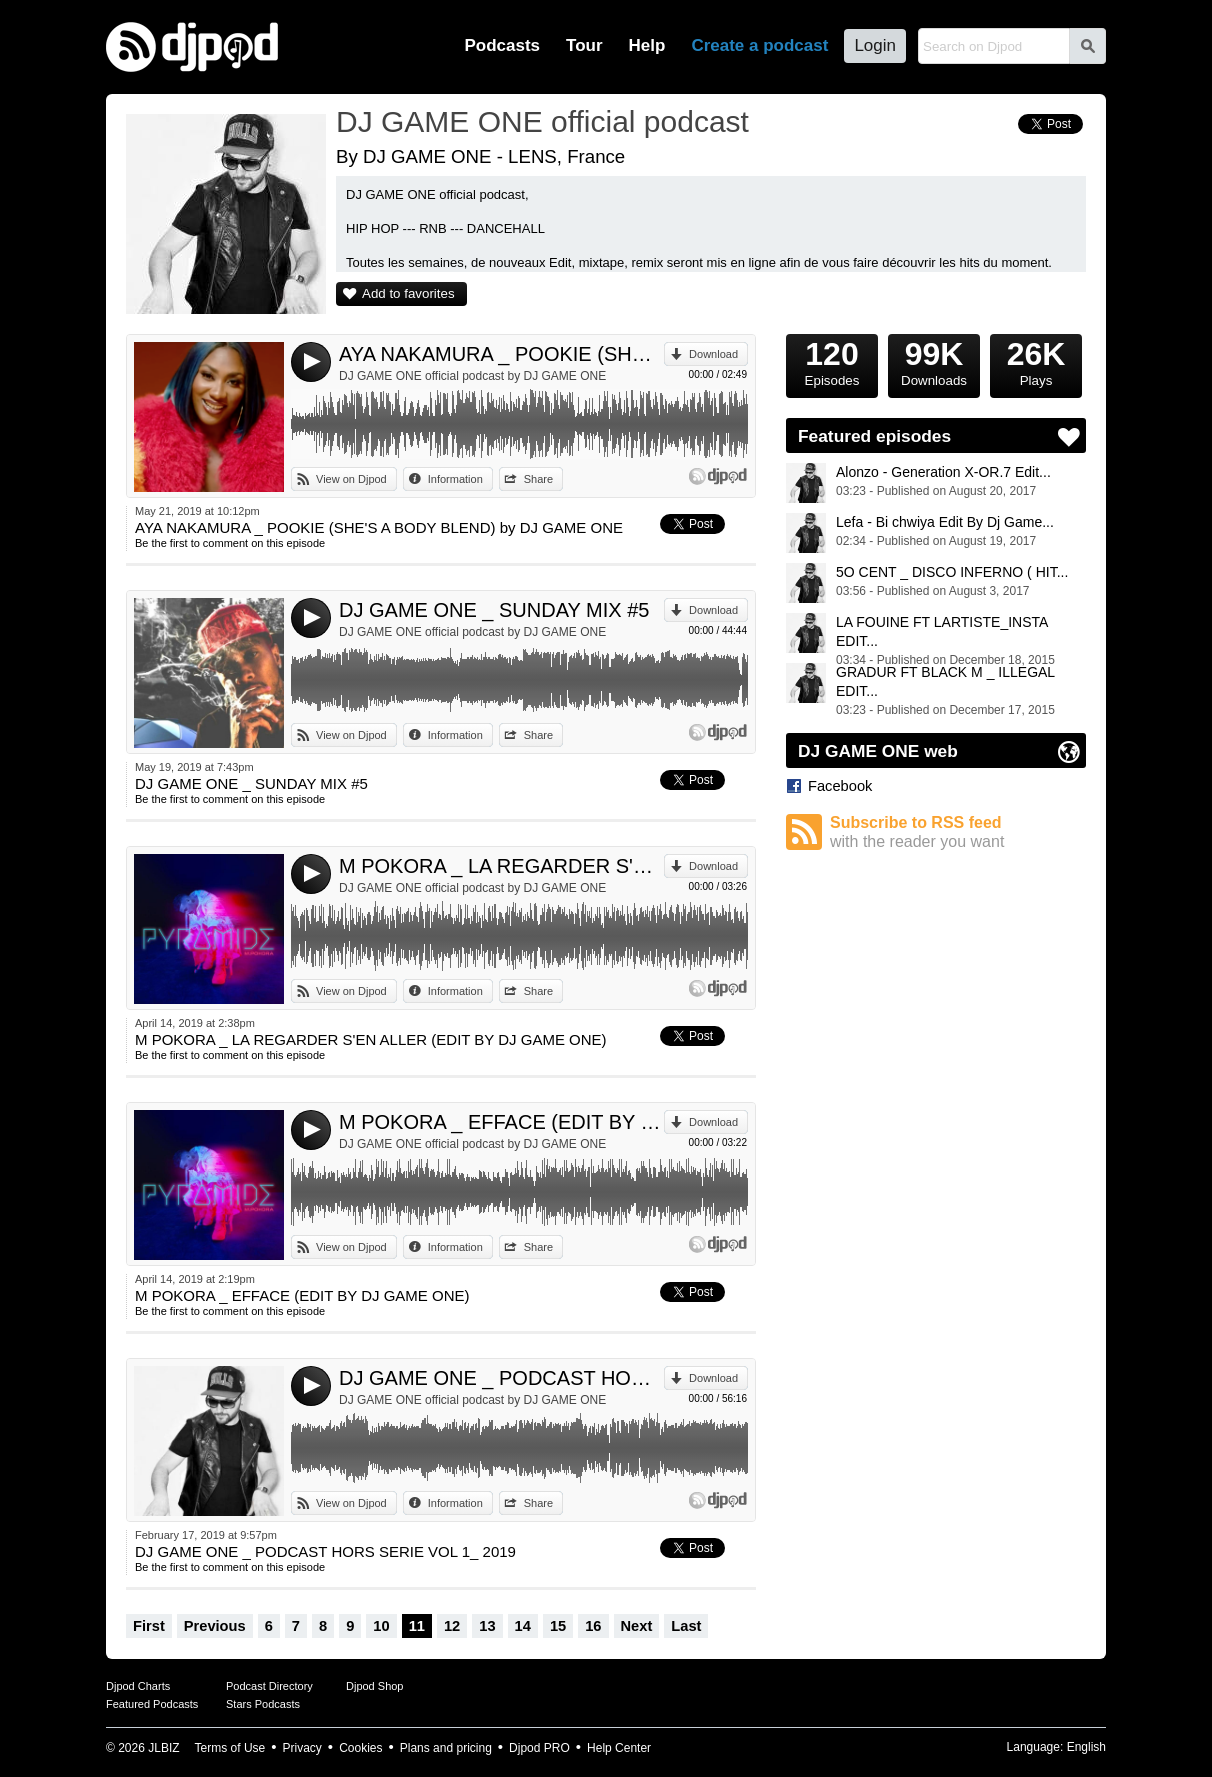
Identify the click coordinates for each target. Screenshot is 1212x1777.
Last (686, 1626)
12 (452, 1626)
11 (417, 1626)
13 (487, 1626)
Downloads (934, 361)
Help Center (619, 1748)
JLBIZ (163, 1748)
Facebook (840, 786)
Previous (215, 1626)
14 (523, 1626)
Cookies (360, 1748)
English (1086, 1747)
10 (381, 1626)
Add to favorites (408, 293)
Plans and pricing (446, 1748)
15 (558, 1626)
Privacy (302, 1748)
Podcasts (502, 45)
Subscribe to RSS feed (958, 832)
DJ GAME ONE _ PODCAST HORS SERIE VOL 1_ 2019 (501, 1378)
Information (455, 479)
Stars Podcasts (263, 1704)
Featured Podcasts (152, 1704)
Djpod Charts (138, 1686)
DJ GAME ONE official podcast (542, 121)
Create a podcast (759, 45)
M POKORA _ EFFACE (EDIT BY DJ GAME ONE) (501, 1122)
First (149, 1626)
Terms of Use (230, 1748)
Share (538, 479)
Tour (584, 45)
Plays (1036, 361)
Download (713, 354)
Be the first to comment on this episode (230, 543)
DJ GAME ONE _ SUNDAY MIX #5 (494, 610)
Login (875, 45)
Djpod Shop (375, 1686)
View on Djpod (351, 479)
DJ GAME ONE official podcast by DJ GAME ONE (472, 376)
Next (637, 1626)
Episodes (832, 361)
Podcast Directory (269, 1686)
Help (647, 45)
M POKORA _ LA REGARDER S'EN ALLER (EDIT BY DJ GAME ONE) (501, 866)
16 (593, 1626)
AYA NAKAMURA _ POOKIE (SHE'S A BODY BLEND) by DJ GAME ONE (501, 354)
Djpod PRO (539, 1748)
